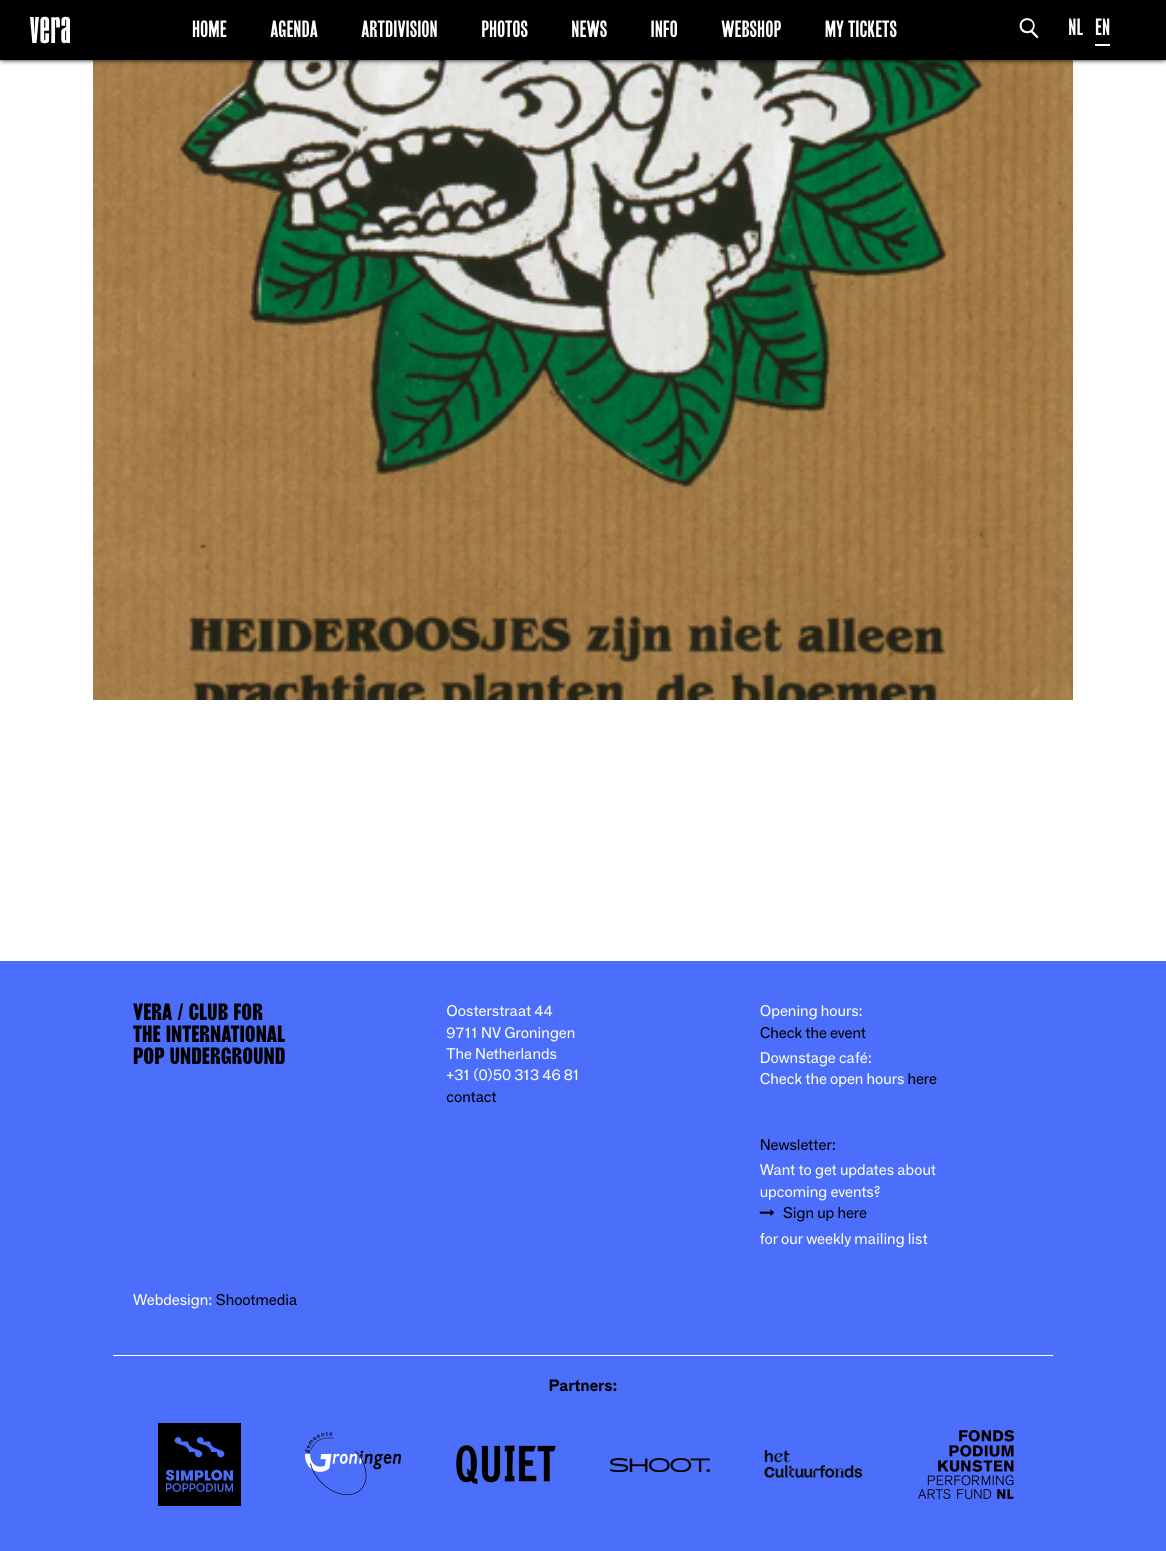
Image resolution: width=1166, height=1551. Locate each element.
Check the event (813, 1033)
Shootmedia (257, 1300)
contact (471, 1097)
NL (1075, 27)
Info (663, 29)
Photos (504, 29)
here (922, 1079)
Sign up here (825, 1213)
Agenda (294, 29)
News (589, 29)
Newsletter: (798, 1145)
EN (1102, 27)
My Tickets (861, 29)
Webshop (751, 29)
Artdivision (399, 29)
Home (209, 29)
